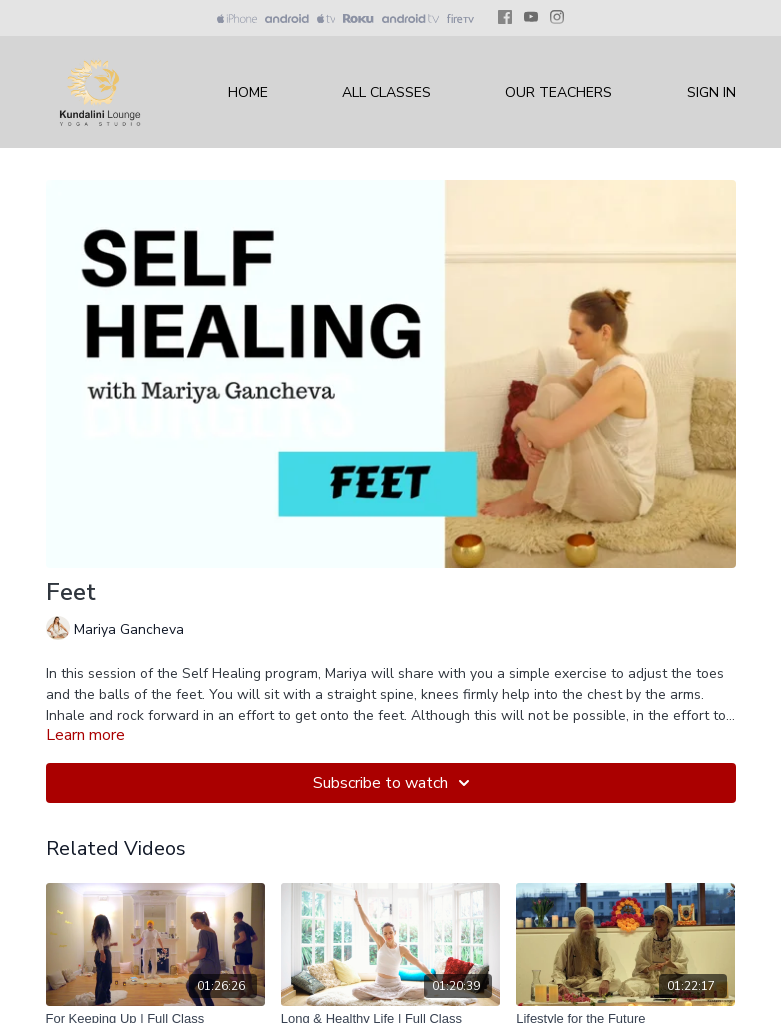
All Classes (386, 92)
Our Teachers (558, 92)
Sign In (711, 92)
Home (248, 92)
